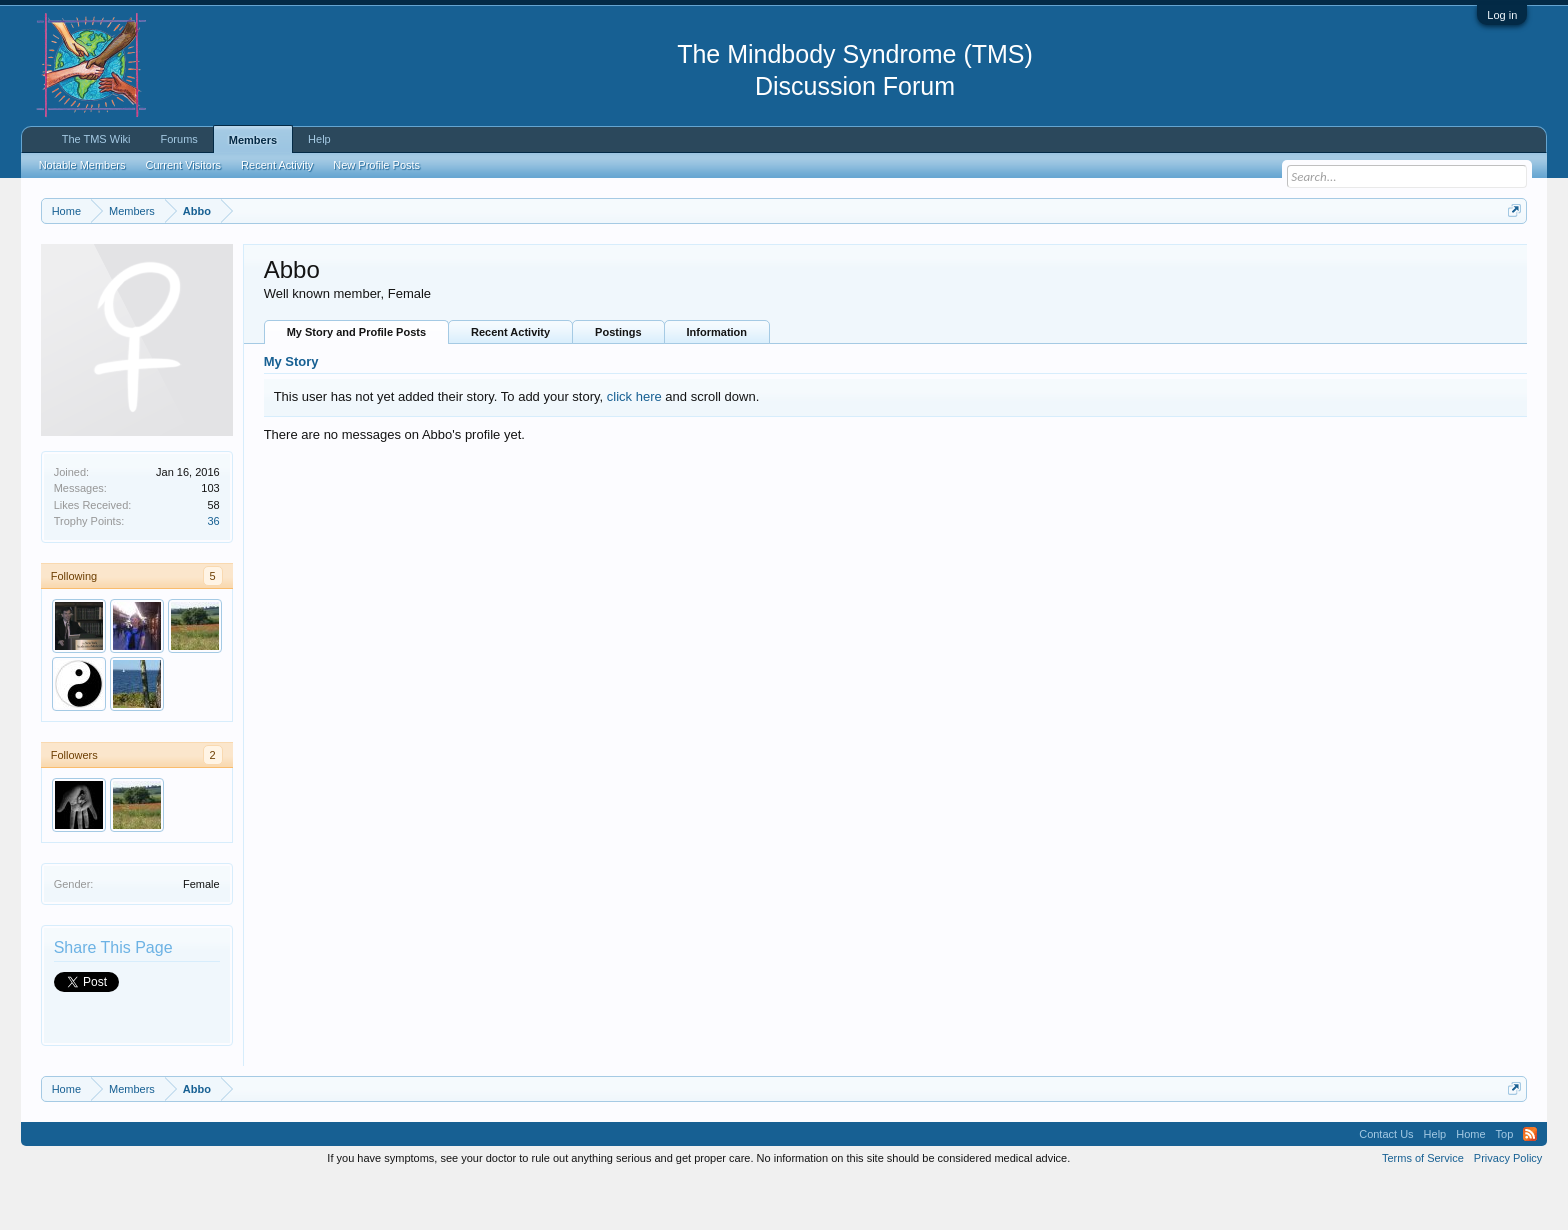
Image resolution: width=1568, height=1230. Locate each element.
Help (319, 139)
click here (634, 446)
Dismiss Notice (1510, 257)
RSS (1530, 1184)
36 (213, 571)
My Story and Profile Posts (356, 383)
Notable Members (82, 165)
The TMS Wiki (96, 139)
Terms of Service (1423, 1208)
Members (253, 140)
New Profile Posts (376, 165)
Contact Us (1386, 1184)
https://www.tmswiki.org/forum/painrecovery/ (956, 259)
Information (717, 383)
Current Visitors (184, 165)
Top (1505, 1184)
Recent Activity (510, 383)
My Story (291, 412)
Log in (1502, 15)
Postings (618, 383)
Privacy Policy (1508, 1208)
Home (1470, 1184)
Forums (179, 139)
